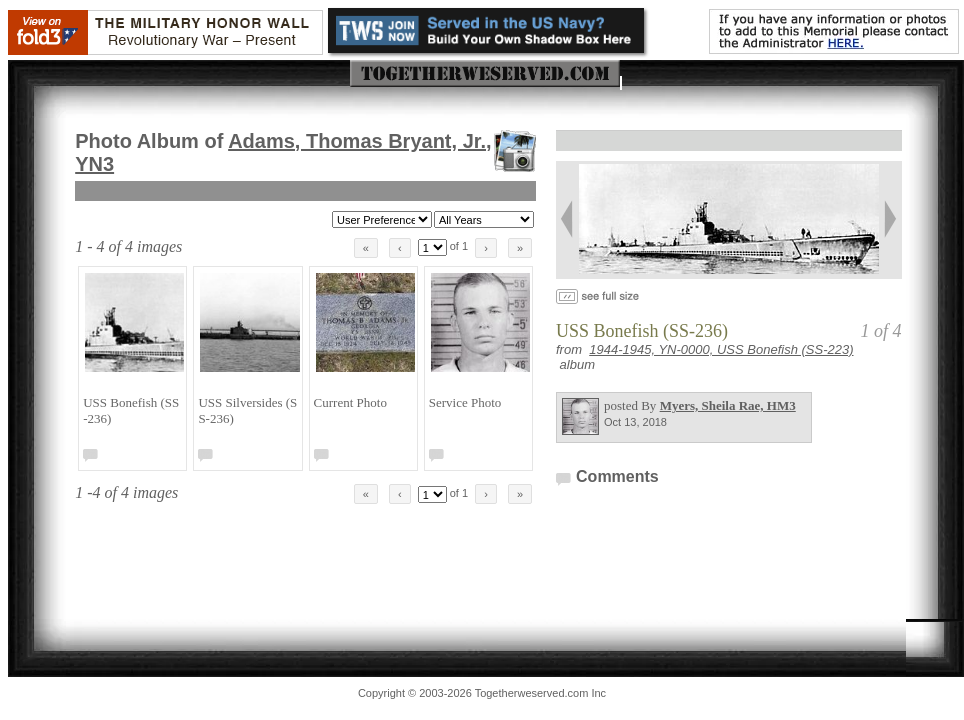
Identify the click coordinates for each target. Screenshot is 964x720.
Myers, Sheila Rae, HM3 (728, 405)
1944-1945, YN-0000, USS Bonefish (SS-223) (721, 349)
